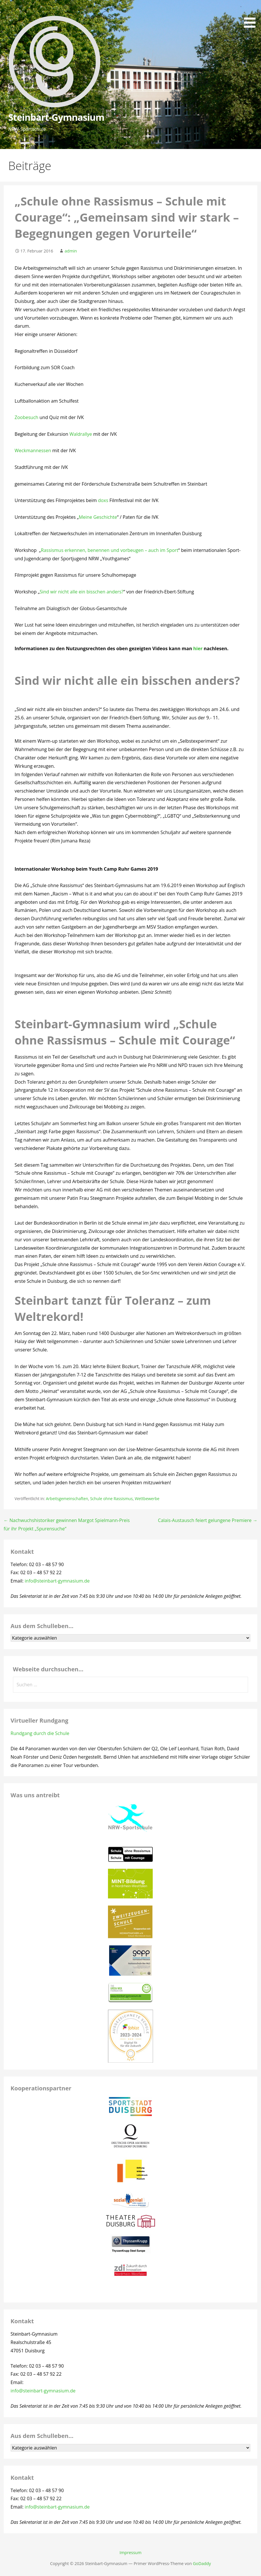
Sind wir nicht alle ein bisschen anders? (81, 592)
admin (71, 251)
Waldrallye (81, 434)
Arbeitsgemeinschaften (67, 1498)
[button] (252, 15)
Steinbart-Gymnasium (56, 117)
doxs (103, 500)
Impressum (130, 2552)
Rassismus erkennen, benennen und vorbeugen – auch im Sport (109, 550)
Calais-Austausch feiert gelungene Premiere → (207, 1520)
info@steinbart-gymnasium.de (57, 1581)
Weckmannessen (33, 450)
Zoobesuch (26, 417)
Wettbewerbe (147, 1498)
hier (197, 648)
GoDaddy (202, 2563)
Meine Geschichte (98, 517)
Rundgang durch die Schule (40, 1733)
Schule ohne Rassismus (111, 1498)
